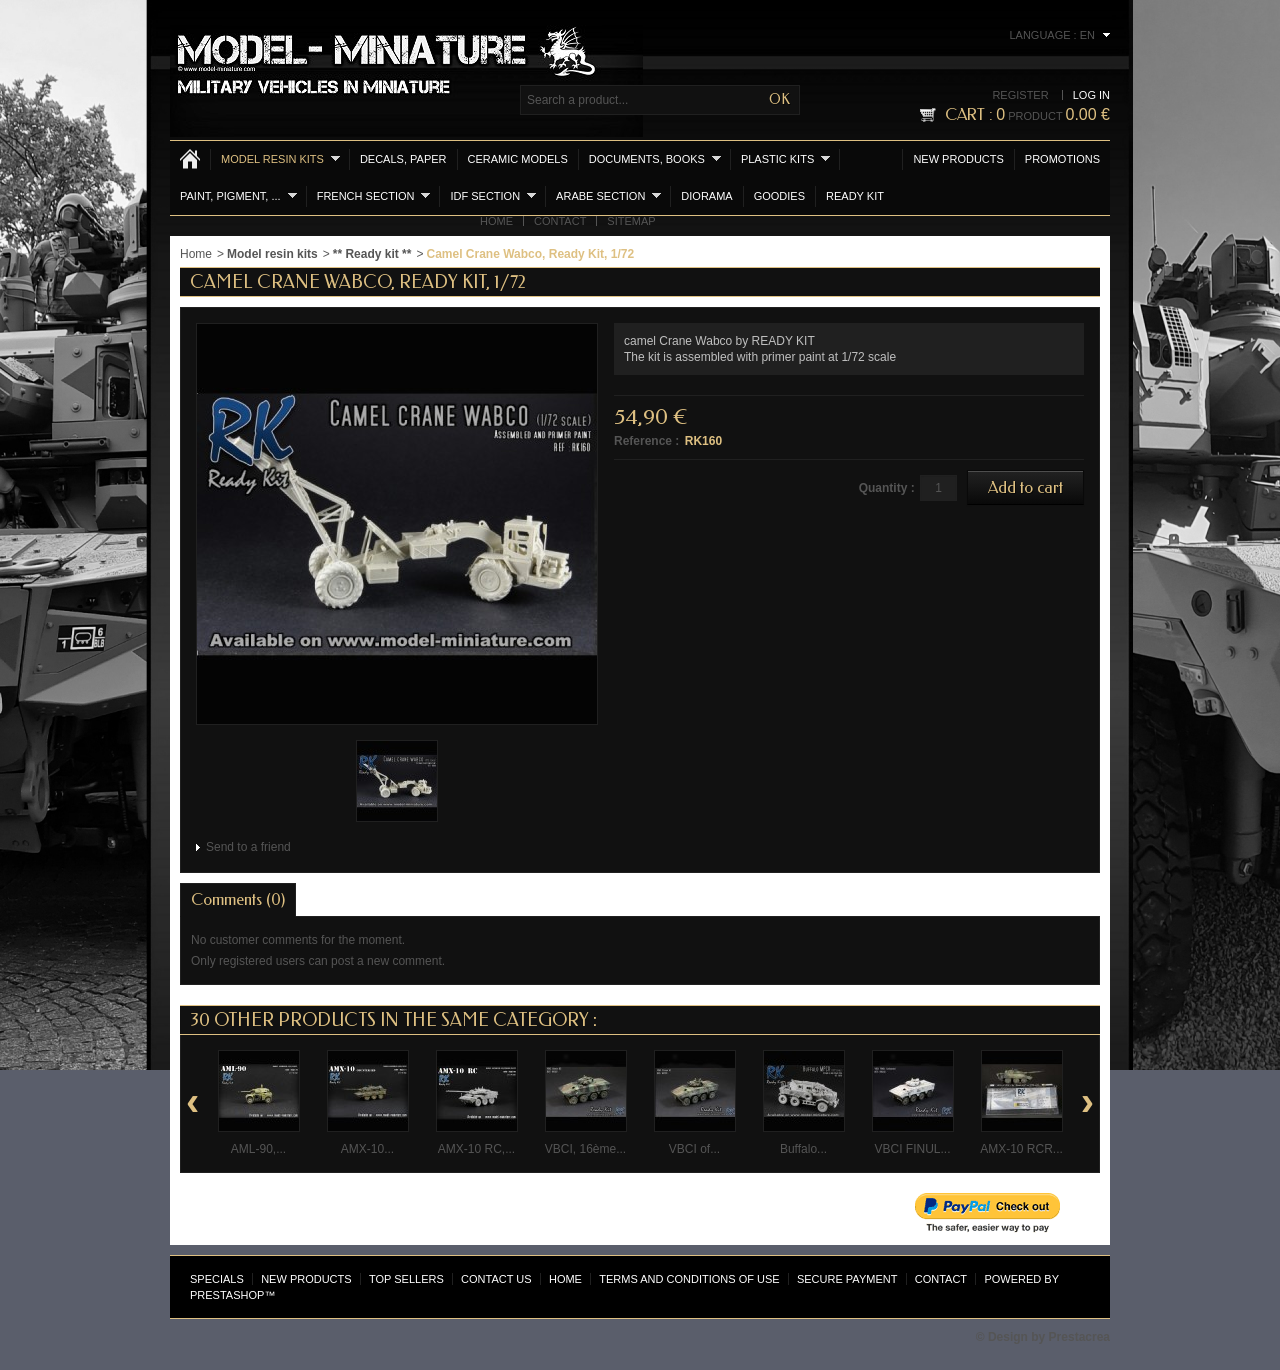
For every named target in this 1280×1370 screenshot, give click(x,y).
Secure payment (847, 1279)
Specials (217, 1279)
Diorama (706, 196)
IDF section (493, 195)
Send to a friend (248, 847)
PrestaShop (227, 1295)
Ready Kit (855, 196)
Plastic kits (785, 158)
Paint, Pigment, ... (238, 195)
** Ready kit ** (372, 254)
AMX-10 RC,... (476, 1149)
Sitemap (631, 221)
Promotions (1062, 159)
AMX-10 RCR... (1021, 1149)
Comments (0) (238, 899)
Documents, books (655, 158)
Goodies (779, 196)
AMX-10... (367, 1149)
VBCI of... (694, 1149)
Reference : (646, 441)
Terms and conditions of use (689, 1279)
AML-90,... (258, 1149)
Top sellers (406, 1279)
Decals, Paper (403, 159)
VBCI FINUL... (912, 1149)
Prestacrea (1079, 1337)
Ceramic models (518, 159)
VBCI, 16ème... (585, 1149)
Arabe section (608, 195)
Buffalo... (803, 1149)
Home (496, 221)
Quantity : (887, 488)
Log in (1091, 95)
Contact (560, 221)
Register (1020, 95)
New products (958, 159)
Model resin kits (280, 158)
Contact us (496, 1279)
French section (374, 195)
